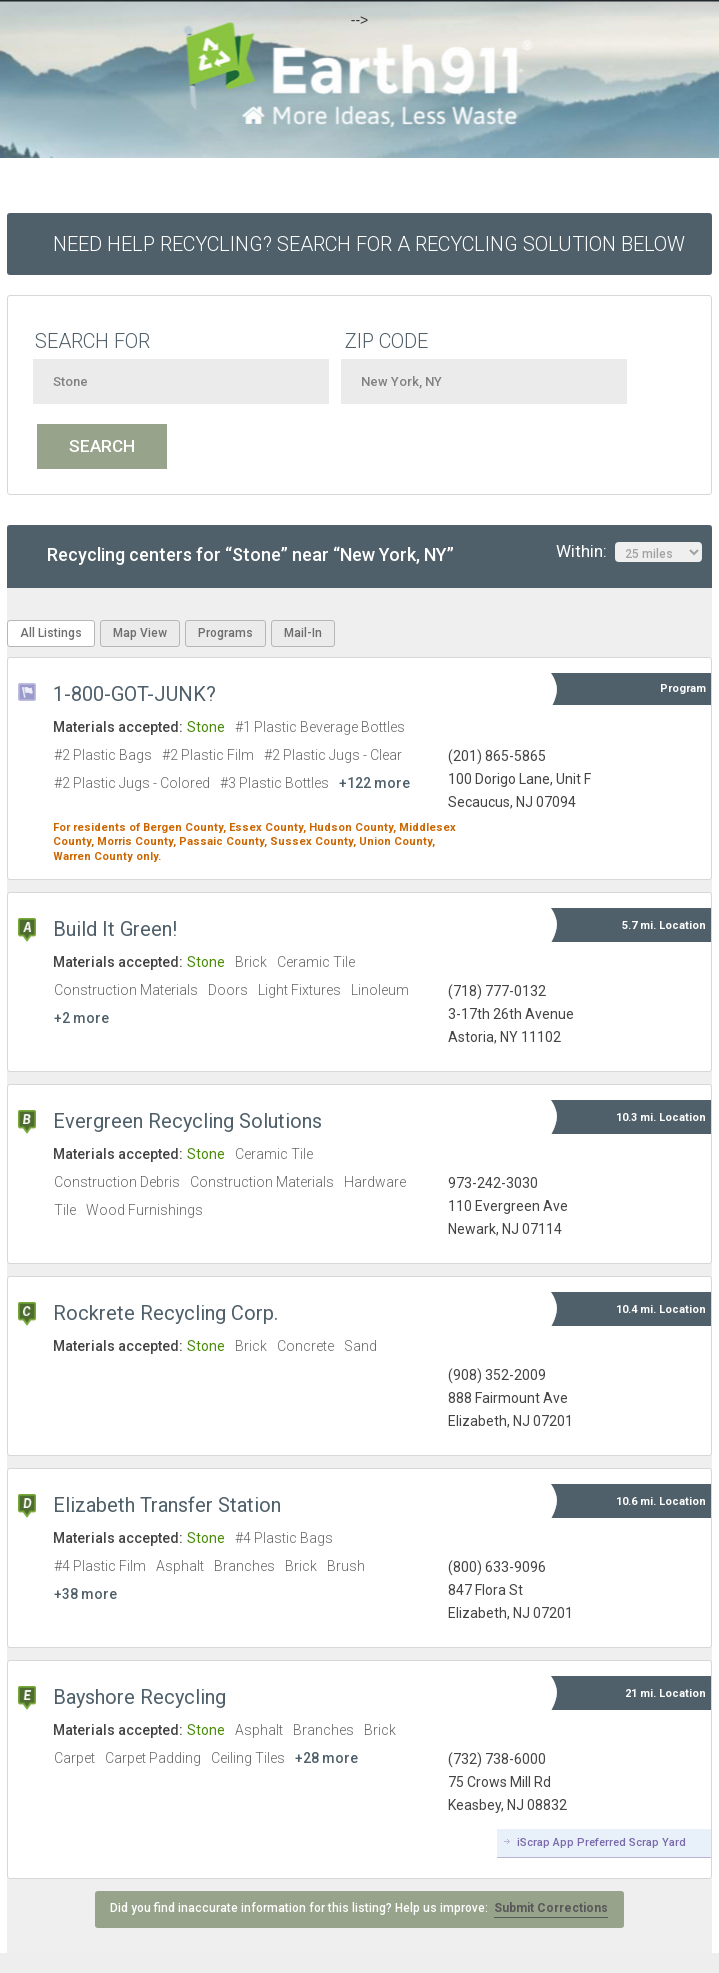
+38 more (85, 1594)
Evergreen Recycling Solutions (187, 1121)
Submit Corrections (551, 1908)
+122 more (374, 783)
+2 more (81, 1018)
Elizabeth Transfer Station (167, 1505)
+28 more (326, 1758)
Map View (140, 633)
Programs (225, 633)
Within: (629, 552)
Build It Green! (115, 929)
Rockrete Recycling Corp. (165, 1313)
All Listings (51, 633)
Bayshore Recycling (139, 1697)
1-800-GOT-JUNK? (134, 694)
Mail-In (303, 633)
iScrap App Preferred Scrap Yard (601, 1842)
